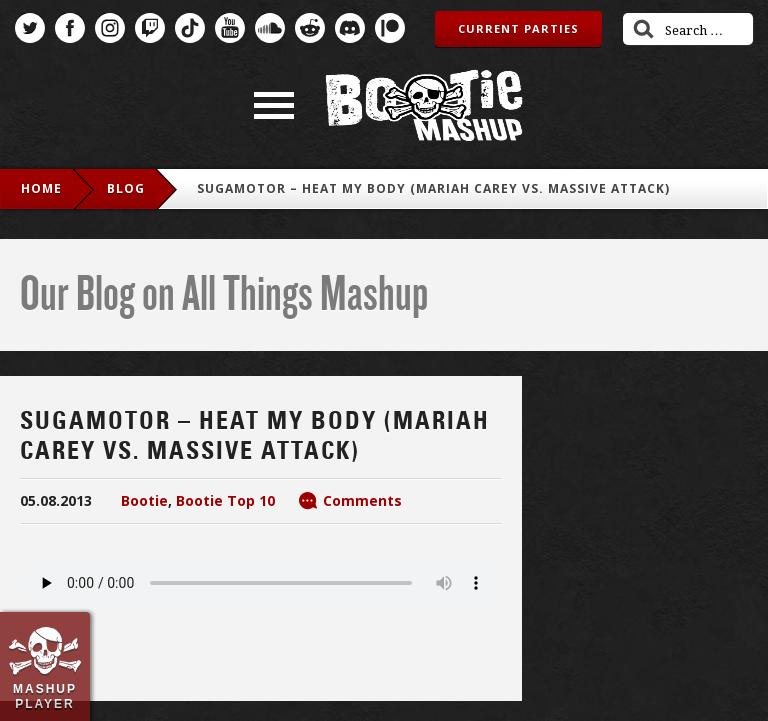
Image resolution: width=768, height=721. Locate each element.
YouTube (230, 28)
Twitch (150, 28)
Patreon (390, 28)
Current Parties (518, 28)
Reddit (310, 28)
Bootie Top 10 (225, 500)
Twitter (30, 28)
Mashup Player (45, 696)
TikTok (190, 28)
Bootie (144, 500)
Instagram (110, 28)
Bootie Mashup (424, 105)
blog (126, 188)
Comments (362, 500)
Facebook (70, 28)
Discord (350, 28)
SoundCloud (270, 28)
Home (41, 188)
